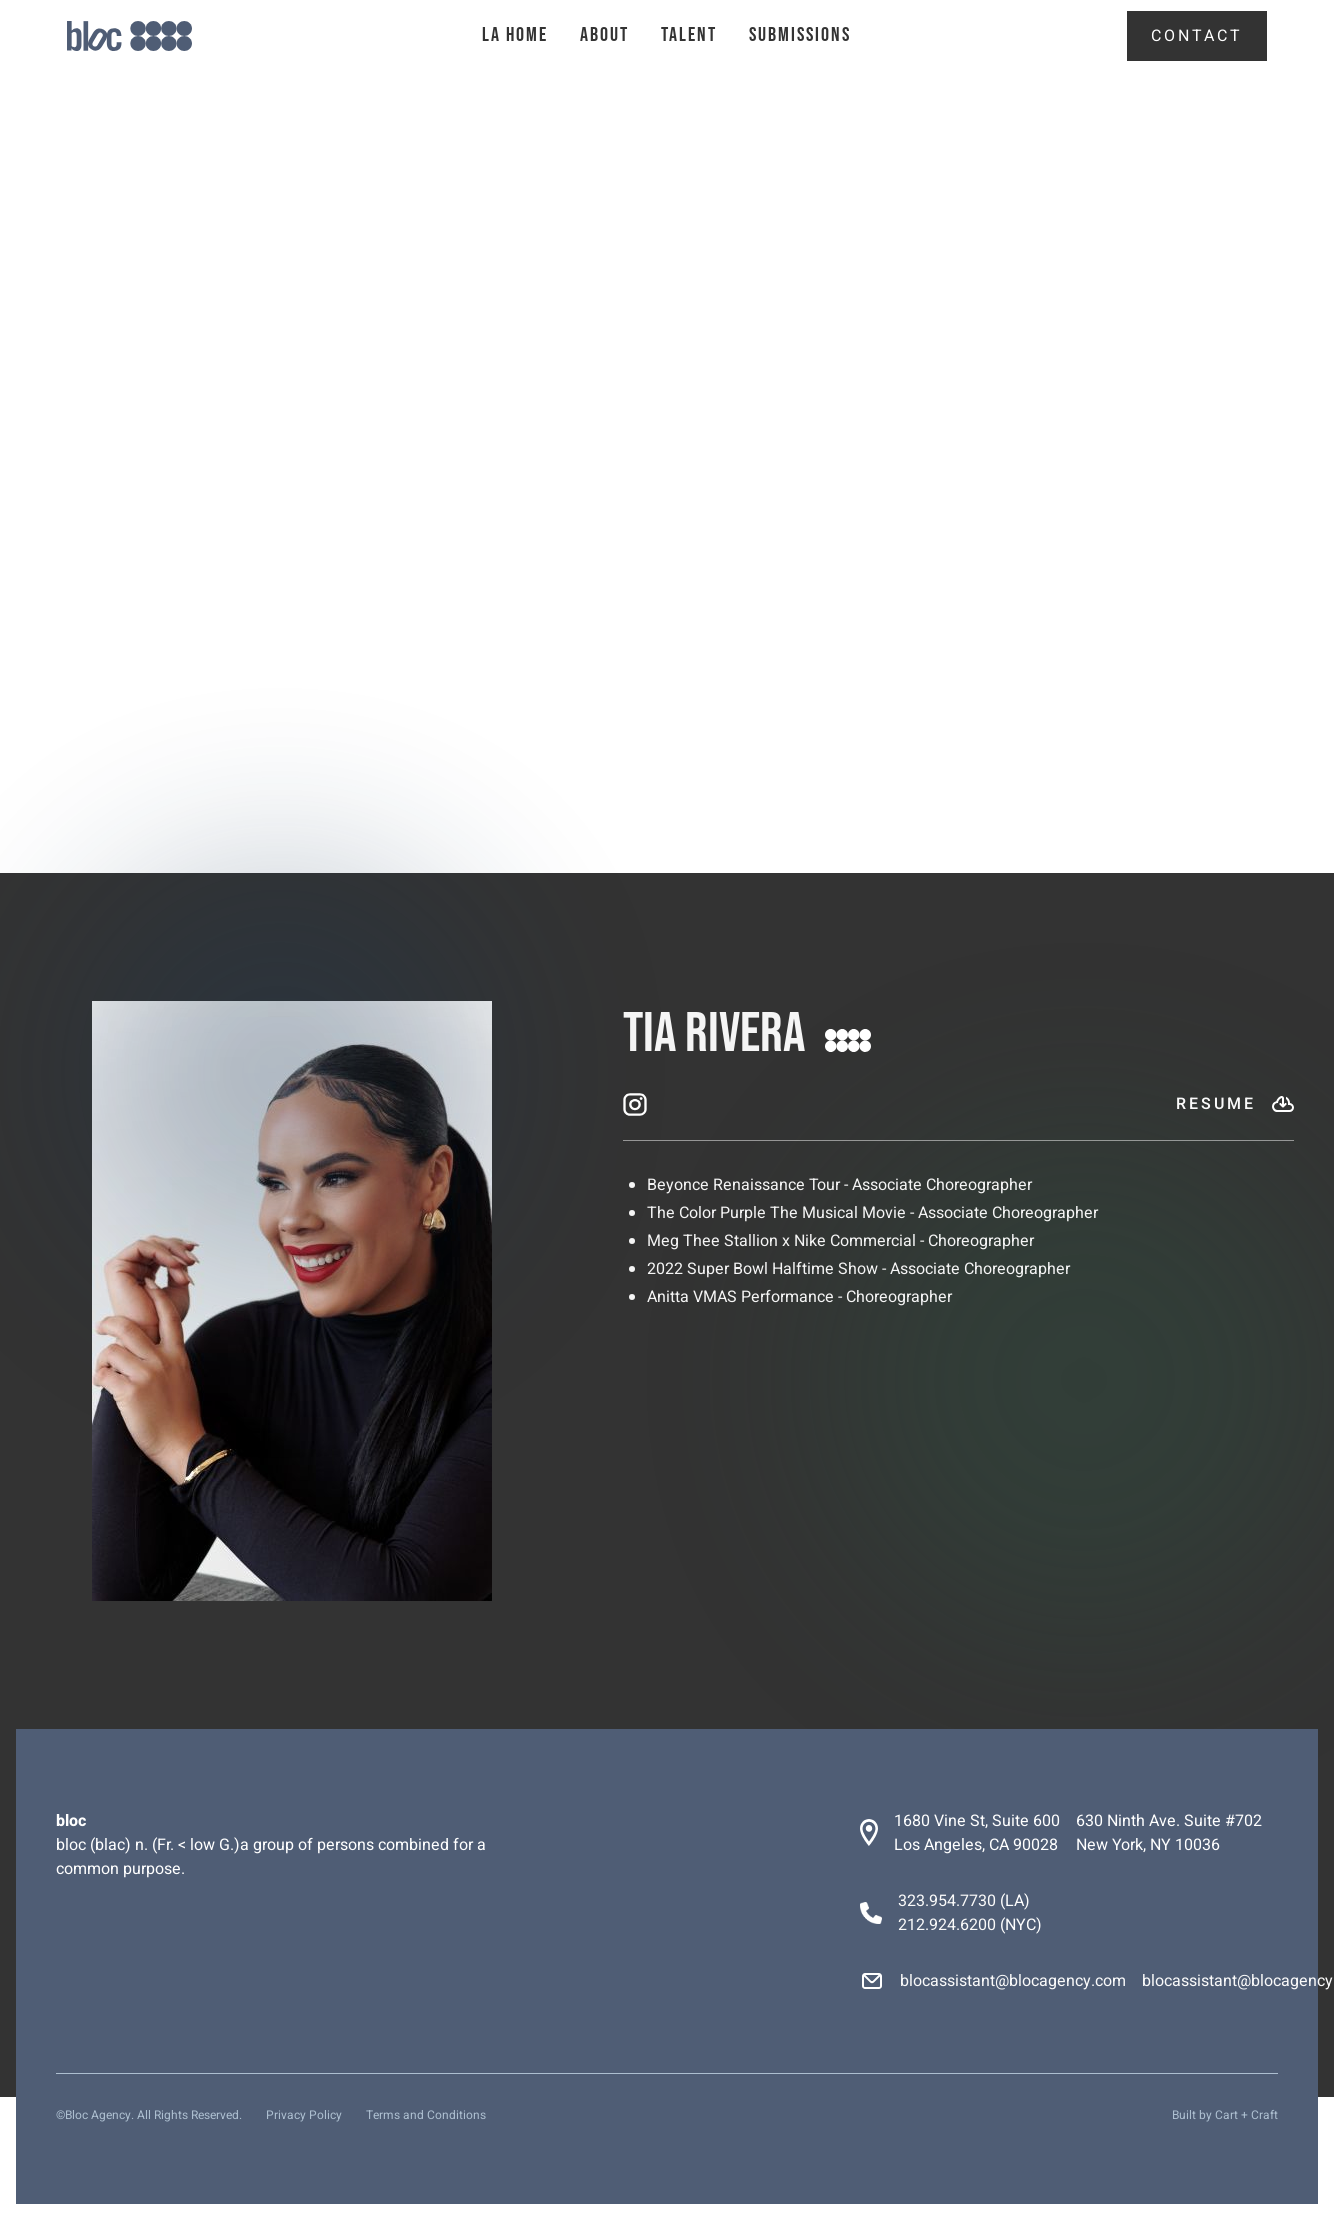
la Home (515, 35)
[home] (164, 36)
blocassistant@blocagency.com (1013, 1981)
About (604, 35)
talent (689, 35)
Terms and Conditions (426, 2115)
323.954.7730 (947, 1901)
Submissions (800, 35)
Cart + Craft (1246, 2115)
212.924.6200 (947, 1925)
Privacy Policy (304, 2115)
